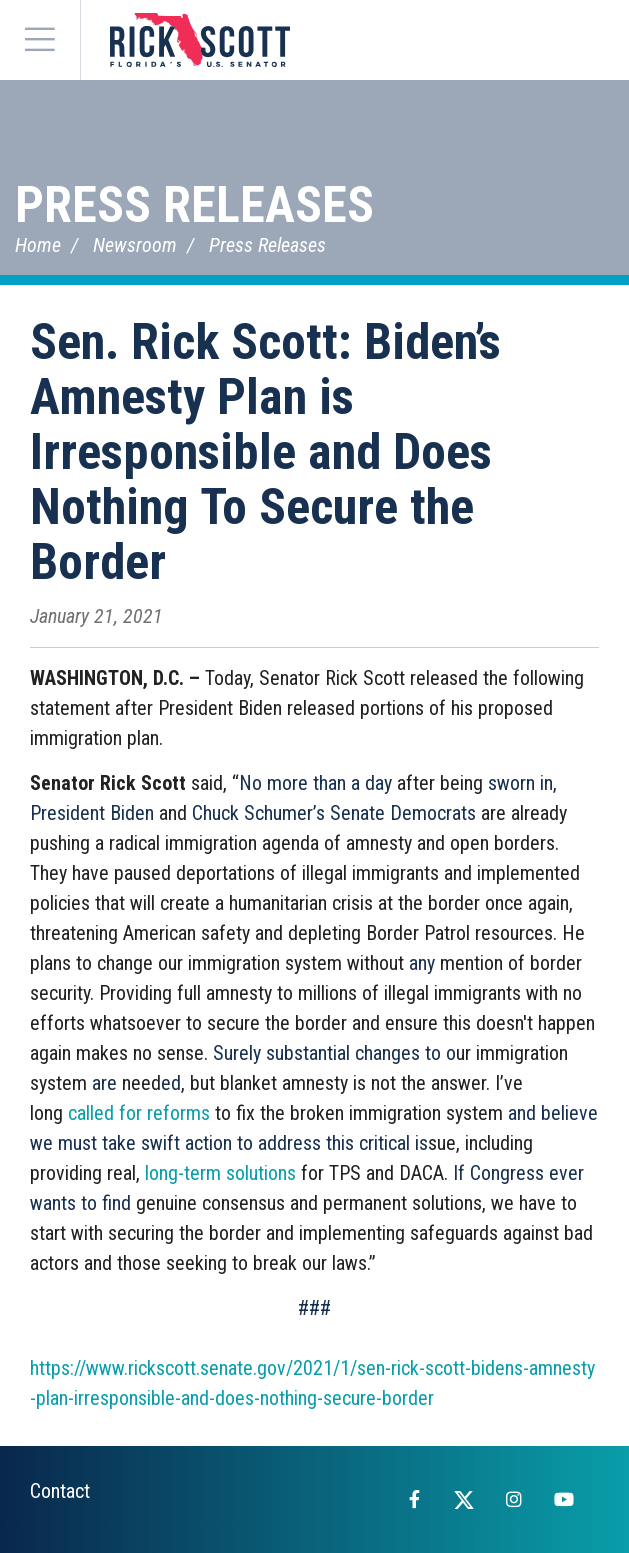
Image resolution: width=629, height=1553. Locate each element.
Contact (60, 1491)
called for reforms (139, 1113)
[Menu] (40, 40)
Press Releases (194, 205)
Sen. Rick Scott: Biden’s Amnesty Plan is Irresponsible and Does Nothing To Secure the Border (265, 452)
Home (38, 245)
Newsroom (135, 245)
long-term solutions (220, 1173)
